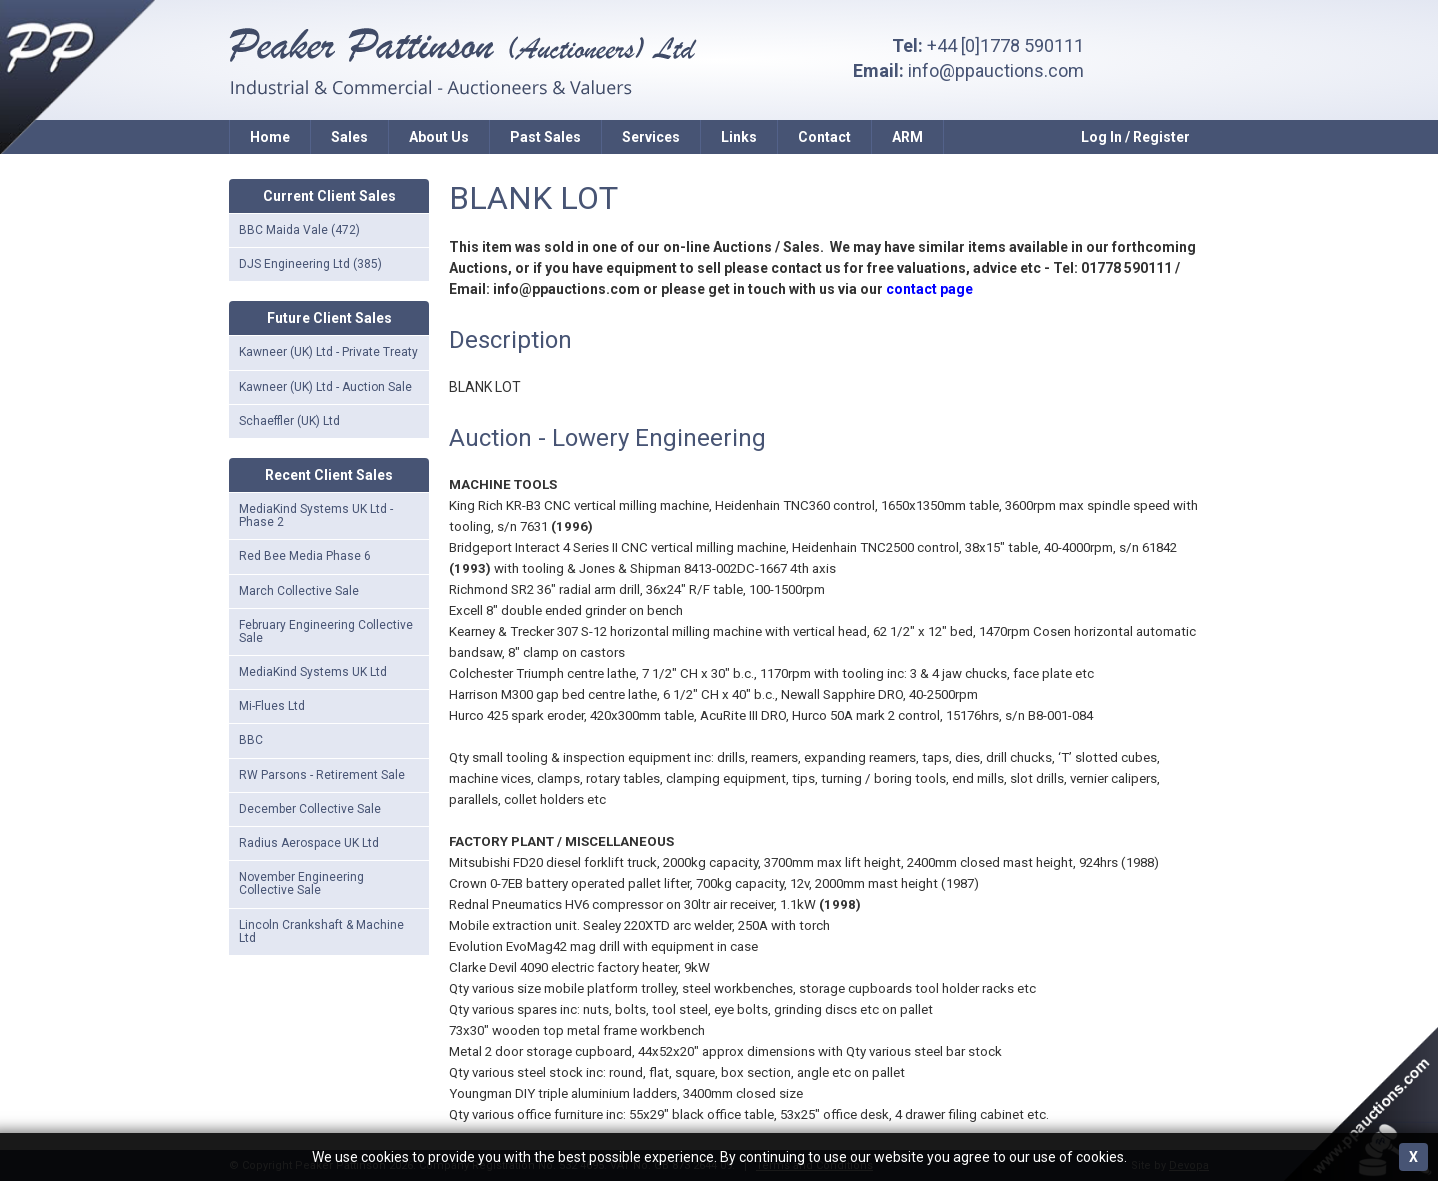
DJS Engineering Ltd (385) (310, 264)
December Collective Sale (310, 809)
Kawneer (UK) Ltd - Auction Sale (325, 387)
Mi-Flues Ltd (272, 706)
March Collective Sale (299, 591)
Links (739, 137)
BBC (251, 740)
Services (651, 137)
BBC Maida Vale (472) (299, 230)
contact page (929, 289)
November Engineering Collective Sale (301, 883)
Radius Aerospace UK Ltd (309, 843)
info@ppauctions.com (996, 70)
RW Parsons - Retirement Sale (322, 775)
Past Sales (545, 137)
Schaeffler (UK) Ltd (289, 421)
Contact (824, 137)
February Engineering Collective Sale (326, 631)
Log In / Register (1135, 137)
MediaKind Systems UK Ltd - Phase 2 (316, 515)
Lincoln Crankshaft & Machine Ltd (321, 931)
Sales (349, 137)
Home (270, 137)
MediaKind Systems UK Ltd (313, 672)
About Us (439, 137)
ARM (907, 137)
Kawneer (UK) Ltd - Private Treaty (328, 352)
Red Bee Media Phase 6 (305, 556)
